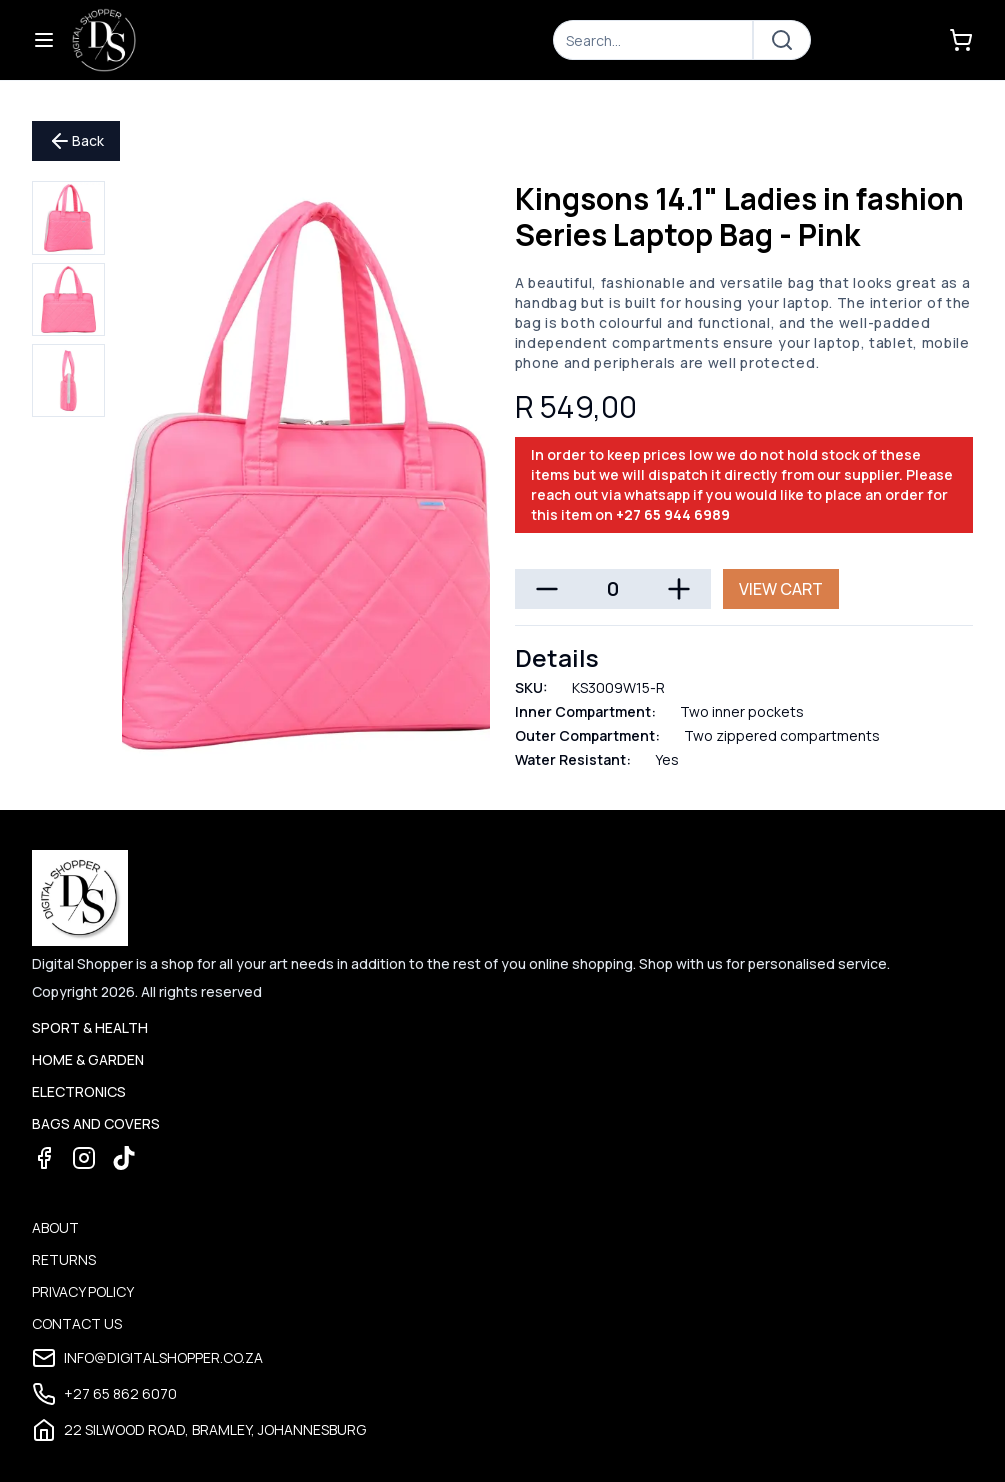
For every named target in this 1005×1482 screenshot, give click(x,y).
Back (76, 141)
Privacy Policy (83, 1291)
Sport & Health (90, 1027)
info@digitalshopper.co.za (147, 1358)
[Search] (653, 40)
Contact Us (77, 1323)
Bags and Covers (96, 1123)
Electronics (79, 1091)
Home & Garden (88, 1059)
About (55, 1227)
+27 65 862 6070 (104, 1394)
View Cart (781, 589)
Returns (64, 1259)
